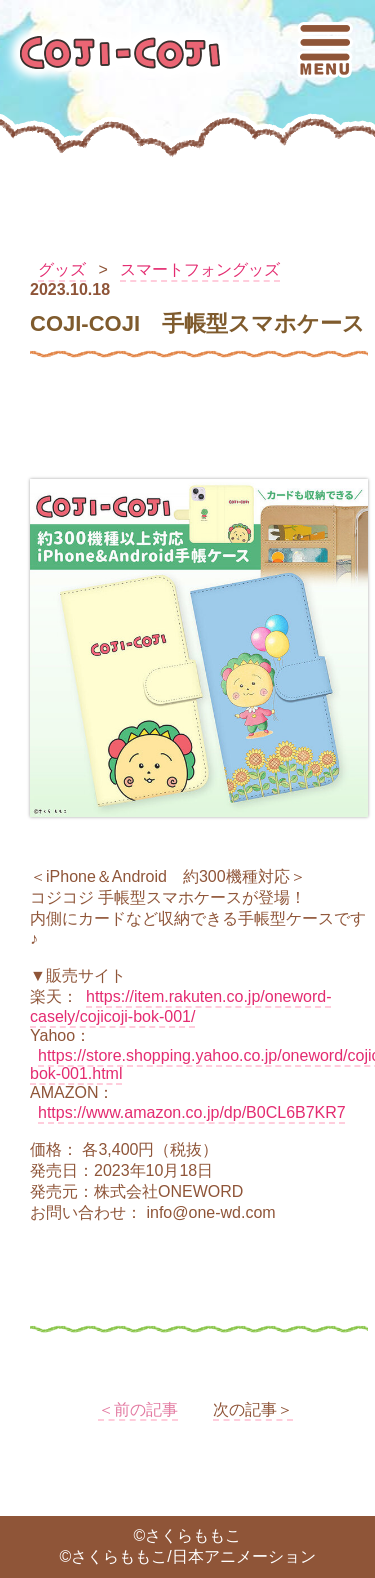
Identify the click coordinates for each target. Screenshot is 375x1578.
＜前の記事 (138, 1409)
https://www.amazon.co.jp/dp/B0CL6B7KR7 (192, 1112)
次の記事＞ (253, 1409)
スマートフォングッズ (200, 269)
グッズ (62, 269)
